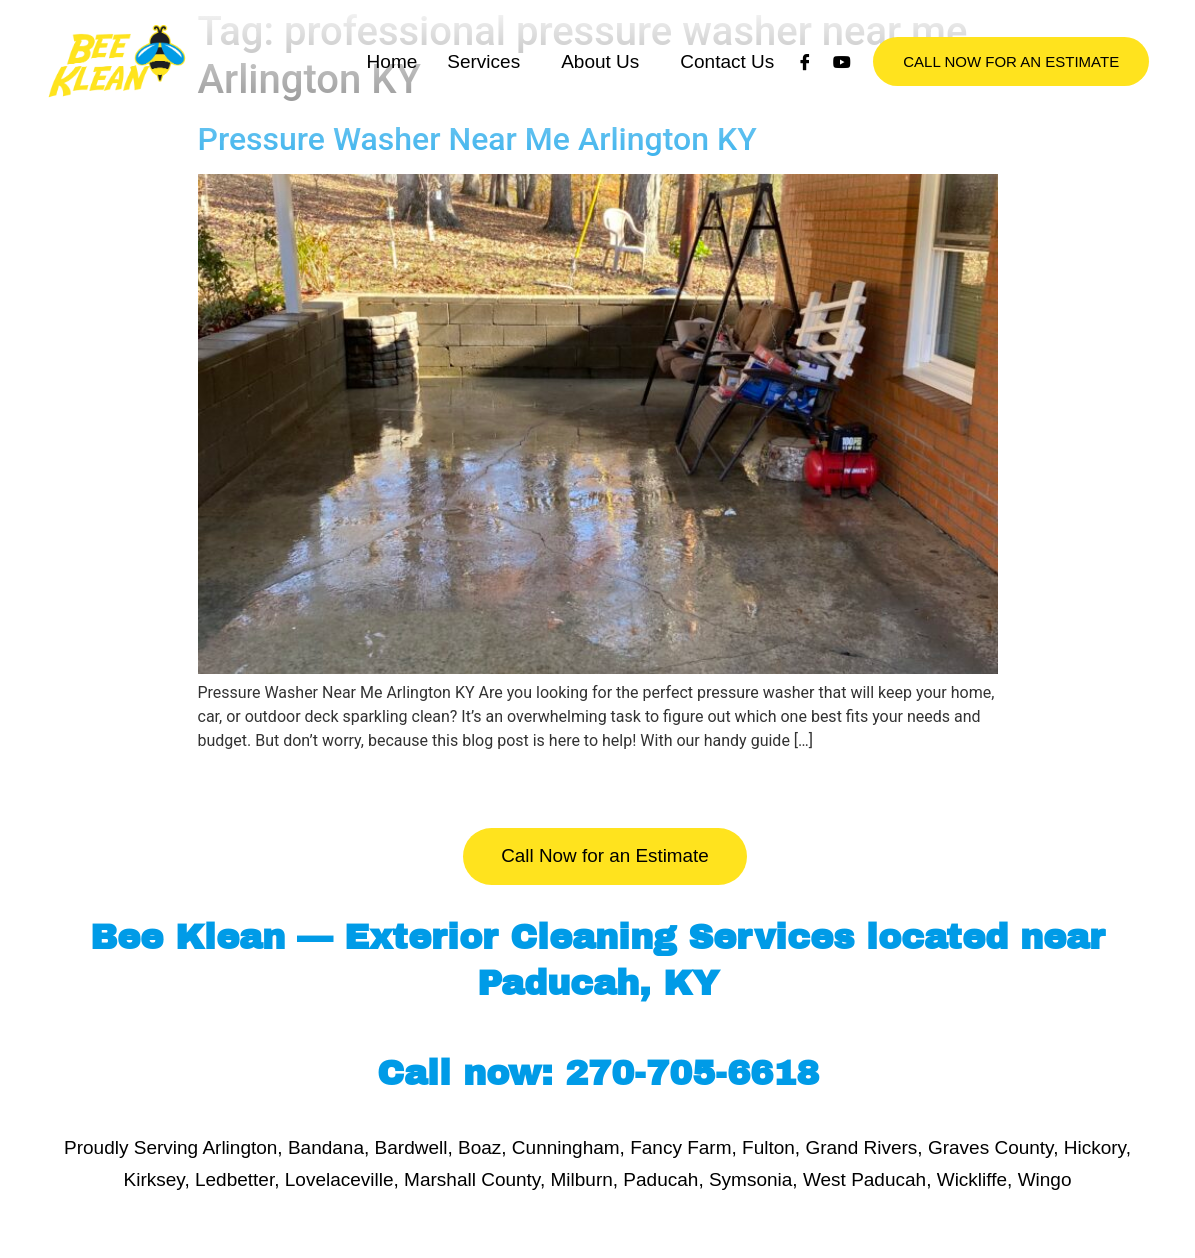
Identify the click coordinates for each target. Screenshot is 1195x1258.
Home (392, 81)
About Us (600, 81)
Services (483, 81)
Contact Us (727, 81)
